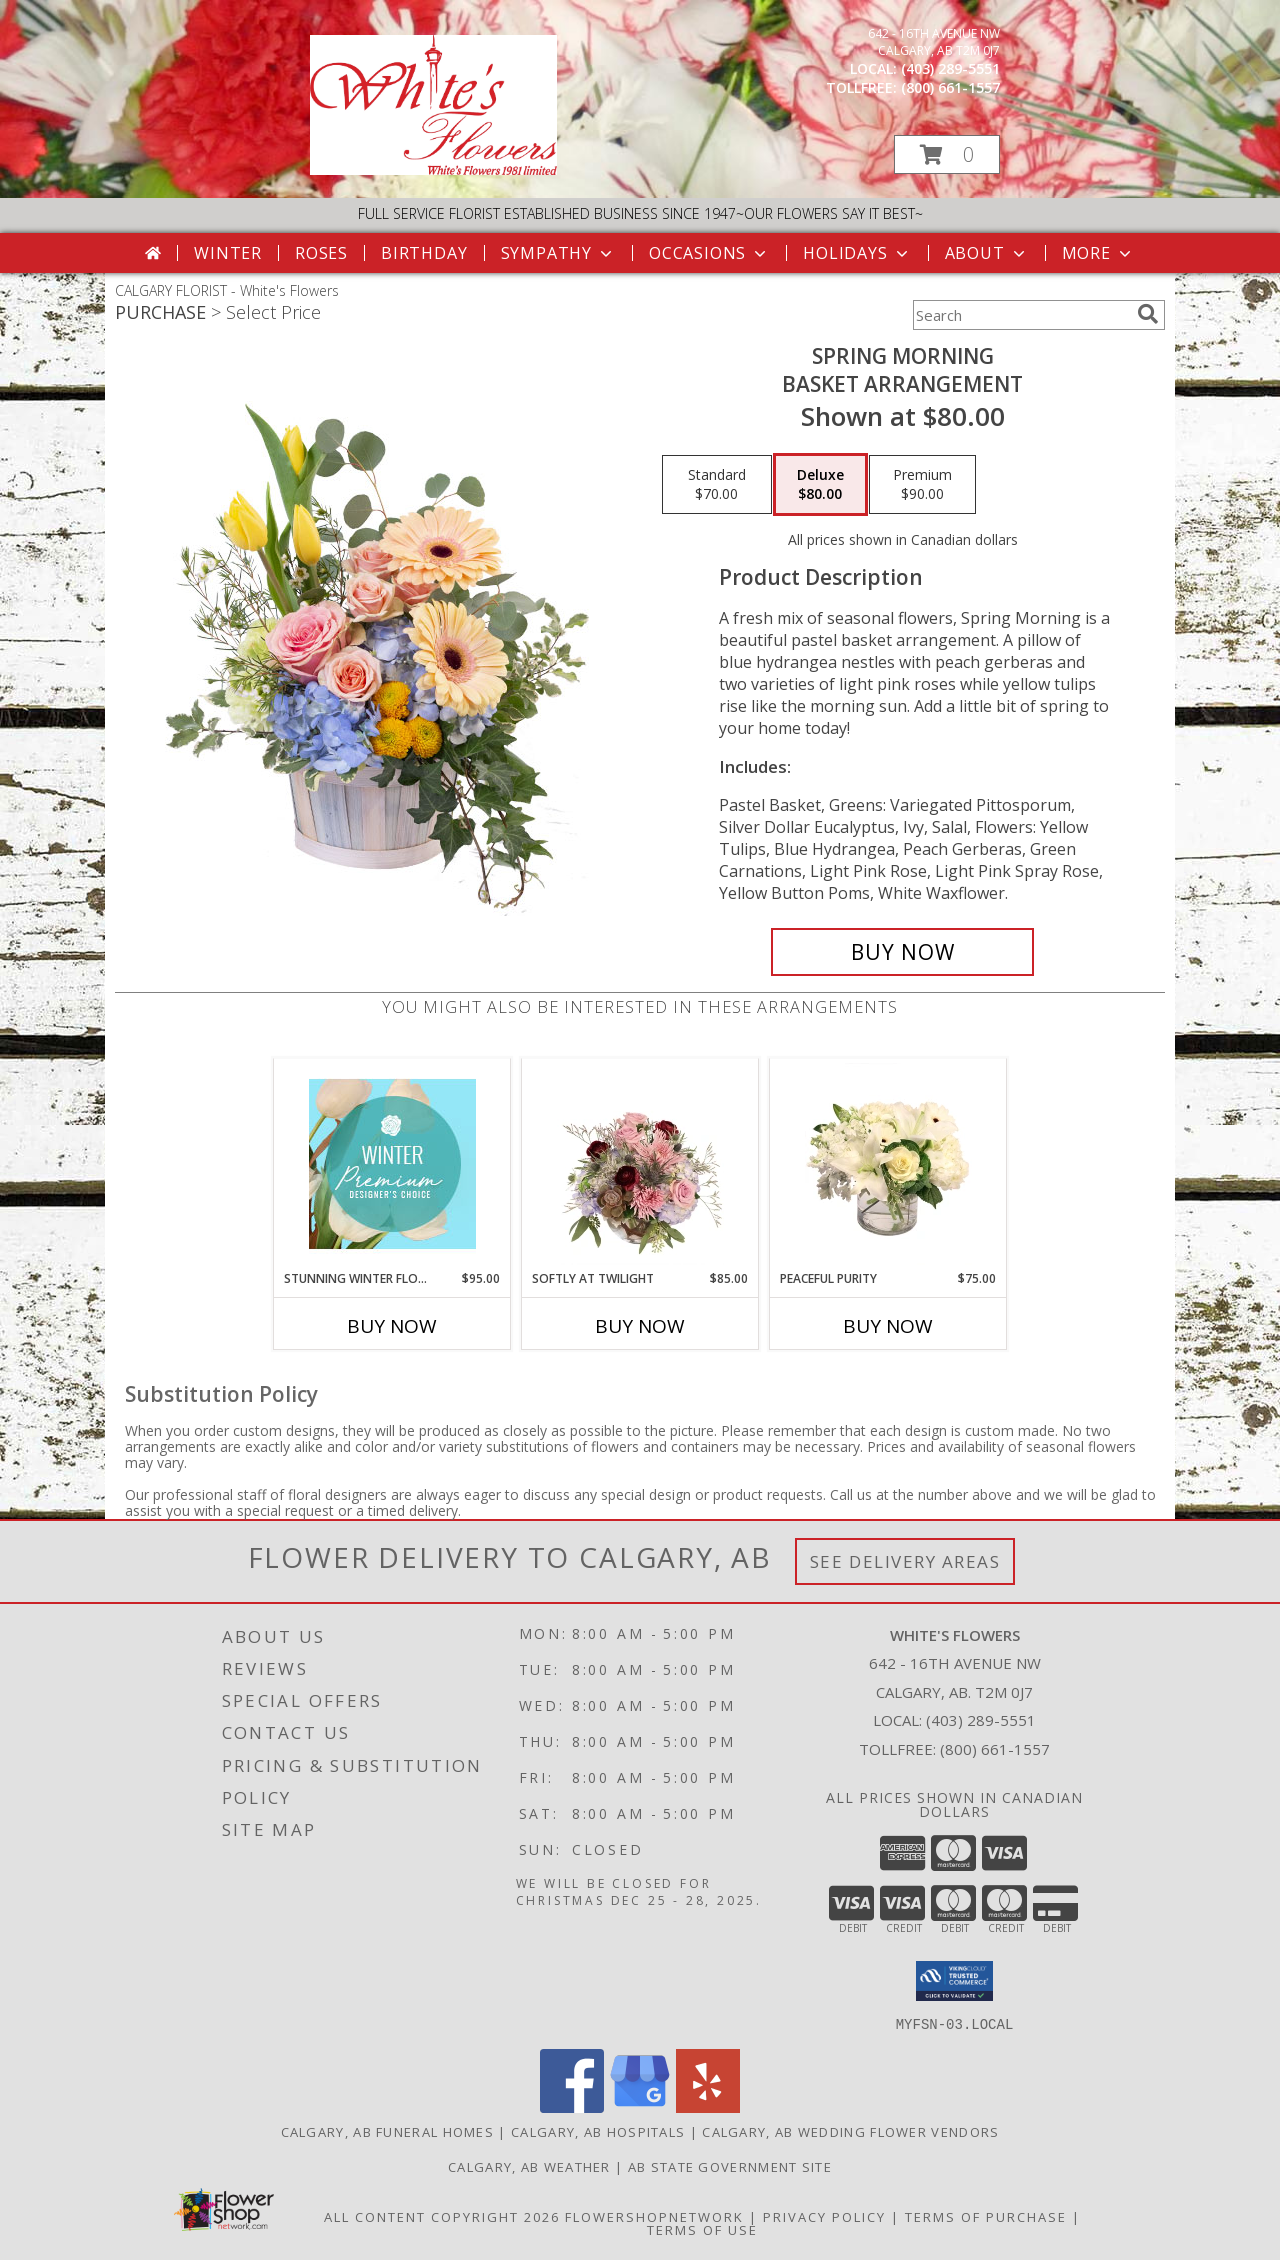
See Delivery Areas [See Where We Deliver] (905, 1561)
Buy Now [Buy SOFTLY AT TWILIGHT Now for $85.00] (640, 1326)
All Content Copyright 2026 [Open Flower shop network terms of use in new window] (442, 2216)
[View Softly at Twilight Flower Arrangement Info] (640, 1164)
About (987, 253)
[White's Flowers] (433, 169)
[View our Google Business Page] (640, 2106)
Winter (228, 253)
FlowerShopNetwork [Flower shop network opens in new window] (654, 2216)
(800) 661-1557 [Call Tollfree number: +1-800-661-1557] (995, 1749)
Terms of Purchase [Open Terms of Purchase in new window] (986, 2216)
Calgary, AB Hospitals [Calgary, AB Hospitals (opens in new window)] (598, 2131)
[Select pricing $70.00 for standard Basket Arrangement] (717, 485)
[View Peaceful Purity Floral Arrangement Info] (888, 1164)
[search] (1148, 314)
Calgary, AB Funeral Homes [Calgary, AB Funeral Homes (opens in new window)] (388, 2131)
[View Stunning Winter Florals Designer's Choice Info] (392, 1164)
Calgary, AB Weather (529, 2166)
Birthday (424, 253)
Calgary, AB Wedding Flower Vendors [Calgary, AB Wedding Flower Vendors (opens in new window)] (850, 2131)
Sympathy (558, 253)
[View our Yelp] (708, 2106)
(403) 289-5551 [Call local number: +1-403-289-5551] (950, 68)
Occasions (709, 253)
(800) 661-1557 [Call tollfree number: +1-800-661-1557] (950, 87)
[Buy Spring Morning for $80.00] (902, 952)
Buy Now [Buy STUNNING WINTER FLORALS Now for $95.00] (392, 1326)
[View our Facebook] (572, 2106)
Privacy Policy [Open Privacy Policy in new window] (824, 2216)
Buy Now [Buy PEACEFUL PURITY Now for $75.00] (888, 1326)
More (1098, 253)
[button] (947, 154)
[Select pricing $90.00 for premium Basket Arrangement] (922, 485)
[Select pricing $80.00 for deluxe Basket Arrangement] (820, 485)
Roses (321, 253)
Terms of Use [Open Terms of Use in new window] (702, 2229)
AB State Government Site (730, 2166)
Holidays (857, 253)
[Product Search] (1021, 315)
